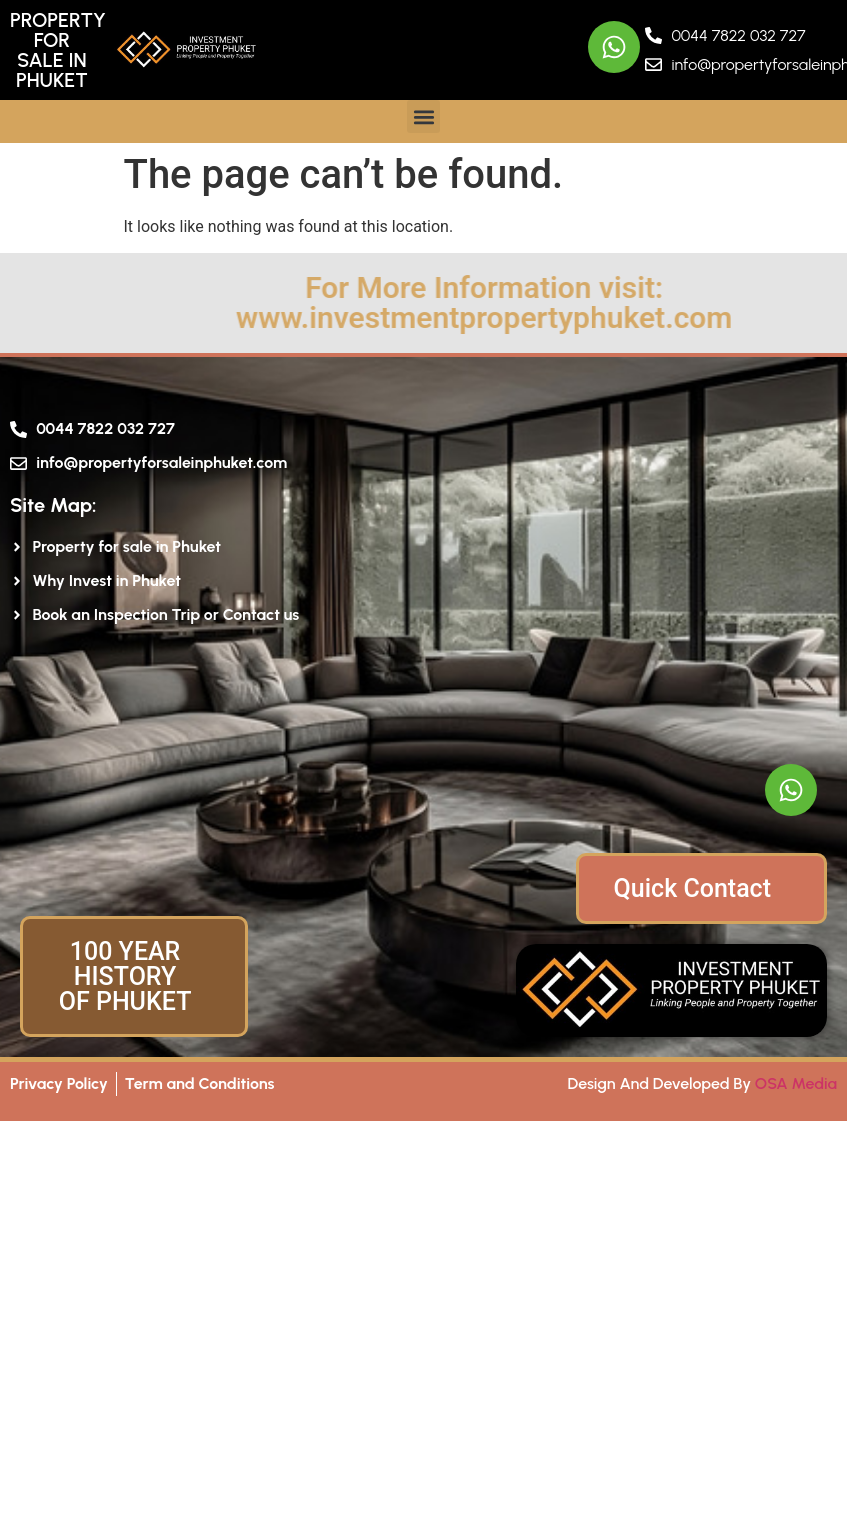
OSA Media (796, 1083)
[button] (423, 116)
